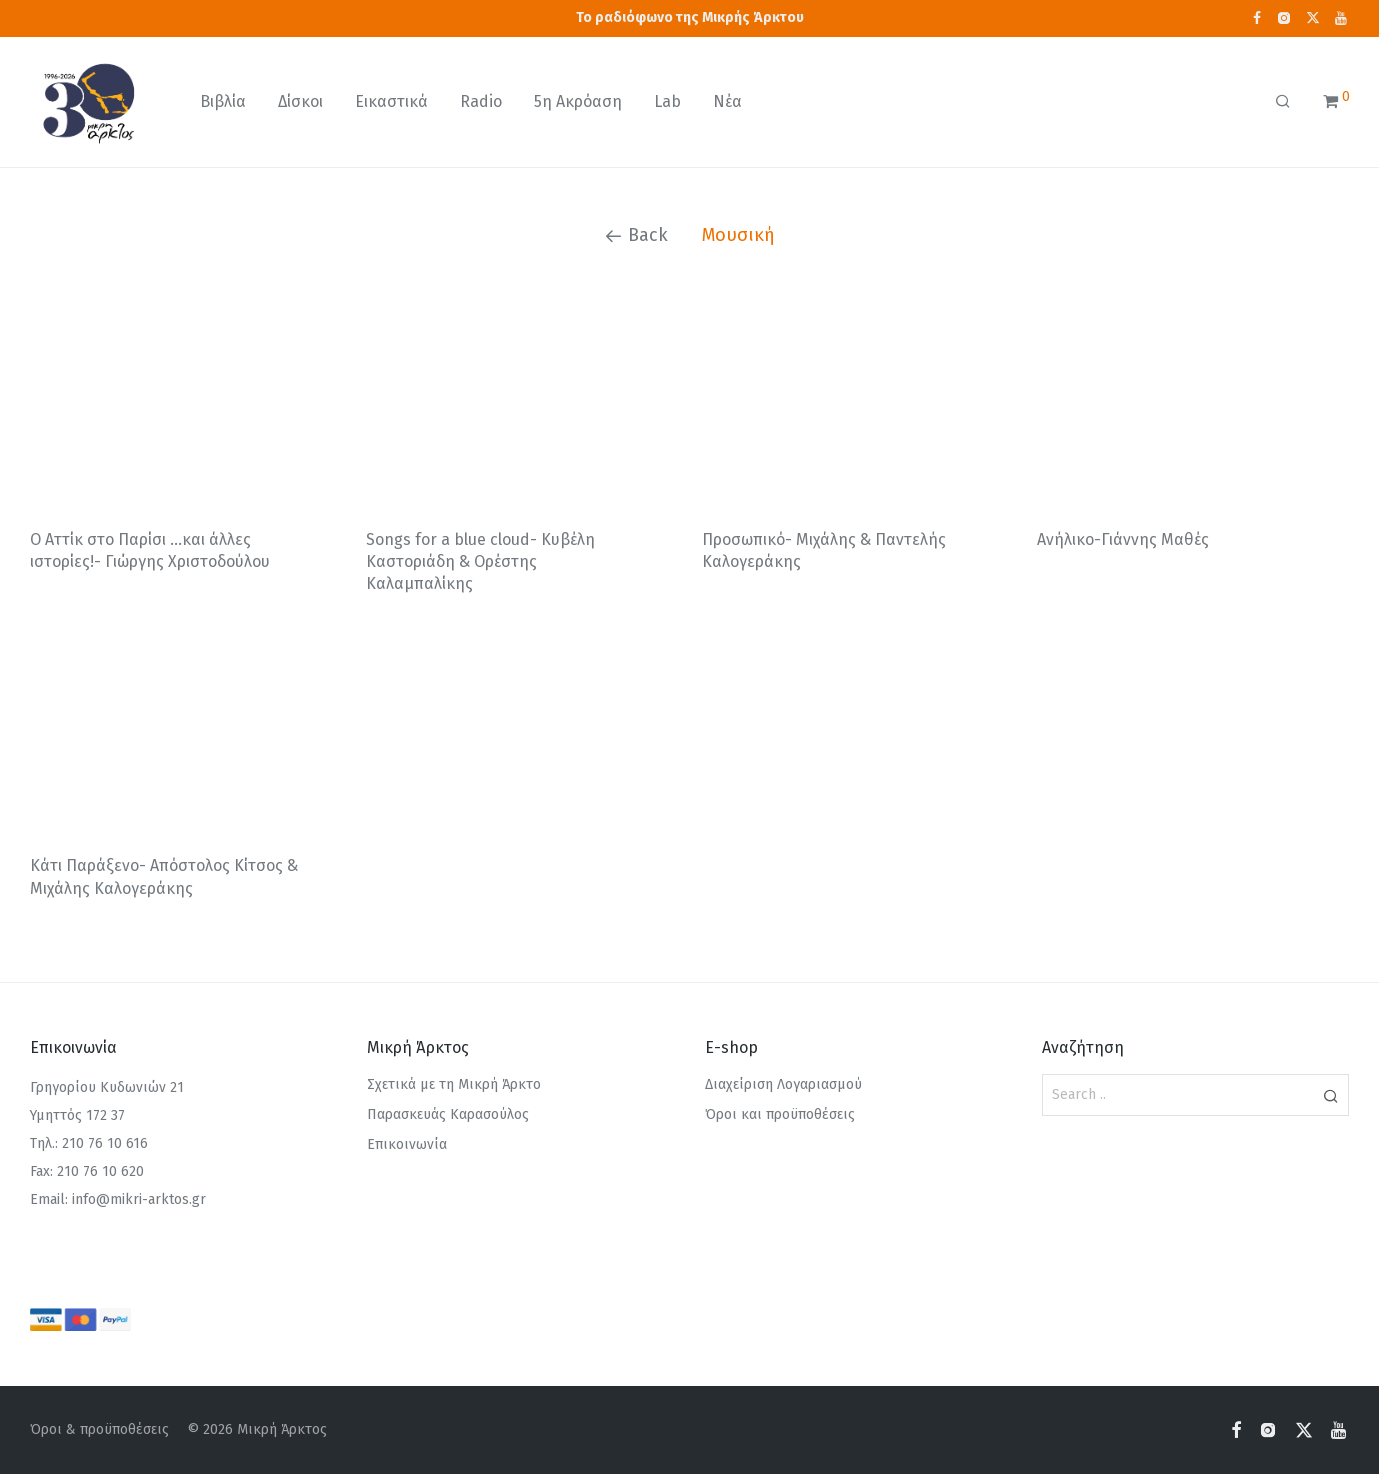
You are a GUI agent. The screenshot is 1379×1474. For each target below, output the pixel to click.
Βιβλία (223, 101)
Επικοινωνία (407, 1144)
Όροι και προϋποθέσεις (780, 1114)
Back (636, 235)
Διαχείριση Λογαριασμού (783, 1084)
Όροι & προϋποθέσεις (99, 1429)
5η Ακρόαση (578, 101)
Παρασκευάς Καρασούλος (448, 1114)
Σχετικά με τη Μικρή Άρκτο (454, 1084)
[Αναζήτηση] (1283, 102)
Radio (481, 101)
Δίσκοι (300, 101)
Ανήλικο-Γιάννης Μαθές (1123, 539)
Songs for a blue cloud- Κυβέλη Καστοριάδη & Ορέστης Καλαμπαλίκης (480, 562)
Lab (667, 101)
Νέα (727, 101)
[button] (1330, 1095)
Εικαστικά (391, 101)
